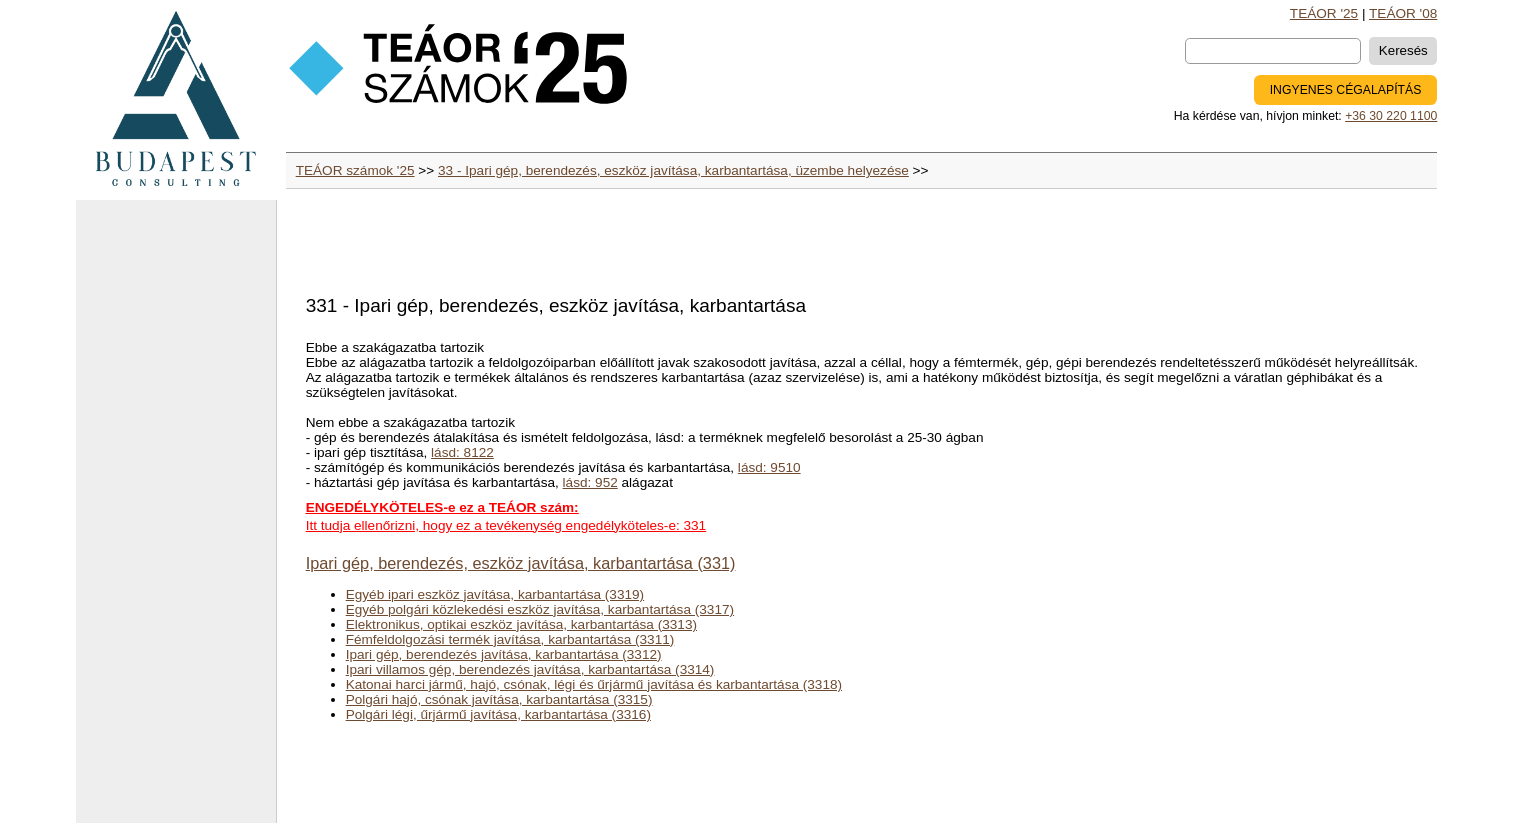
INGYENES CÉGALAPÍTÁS (1346, 90)
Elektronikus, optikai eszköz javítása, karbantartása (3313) (521, 624)
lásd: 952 (590, 482)
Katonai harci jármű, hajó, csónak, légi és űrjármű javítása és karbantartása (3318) (594, 684)
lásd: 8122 (462, 452)
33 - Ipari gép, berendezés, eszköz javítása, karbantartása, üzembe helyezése (673, 170)
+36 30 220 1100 (1391, 116)
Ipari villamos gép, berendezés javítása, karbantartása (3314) (530, 669)
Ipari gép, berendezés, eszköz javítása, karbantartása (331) (521, 563)
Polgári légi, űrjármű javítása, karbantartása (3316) (498, 714)
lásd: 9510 (769, 467)
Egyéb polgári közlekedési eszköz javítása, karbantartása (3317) (540, 609)
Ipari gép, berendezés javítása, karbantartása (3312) (504, 654)
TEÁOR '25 (1324, 13)
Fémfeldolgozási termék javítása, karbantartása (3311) (510, 639)
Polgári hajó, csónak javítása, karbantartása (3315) (499, 699)
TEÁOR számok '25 (355, 170)
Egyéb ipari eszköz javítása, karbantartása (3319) (495, 594)
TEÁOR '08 (1403, 13)
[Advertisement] (176, 520)
